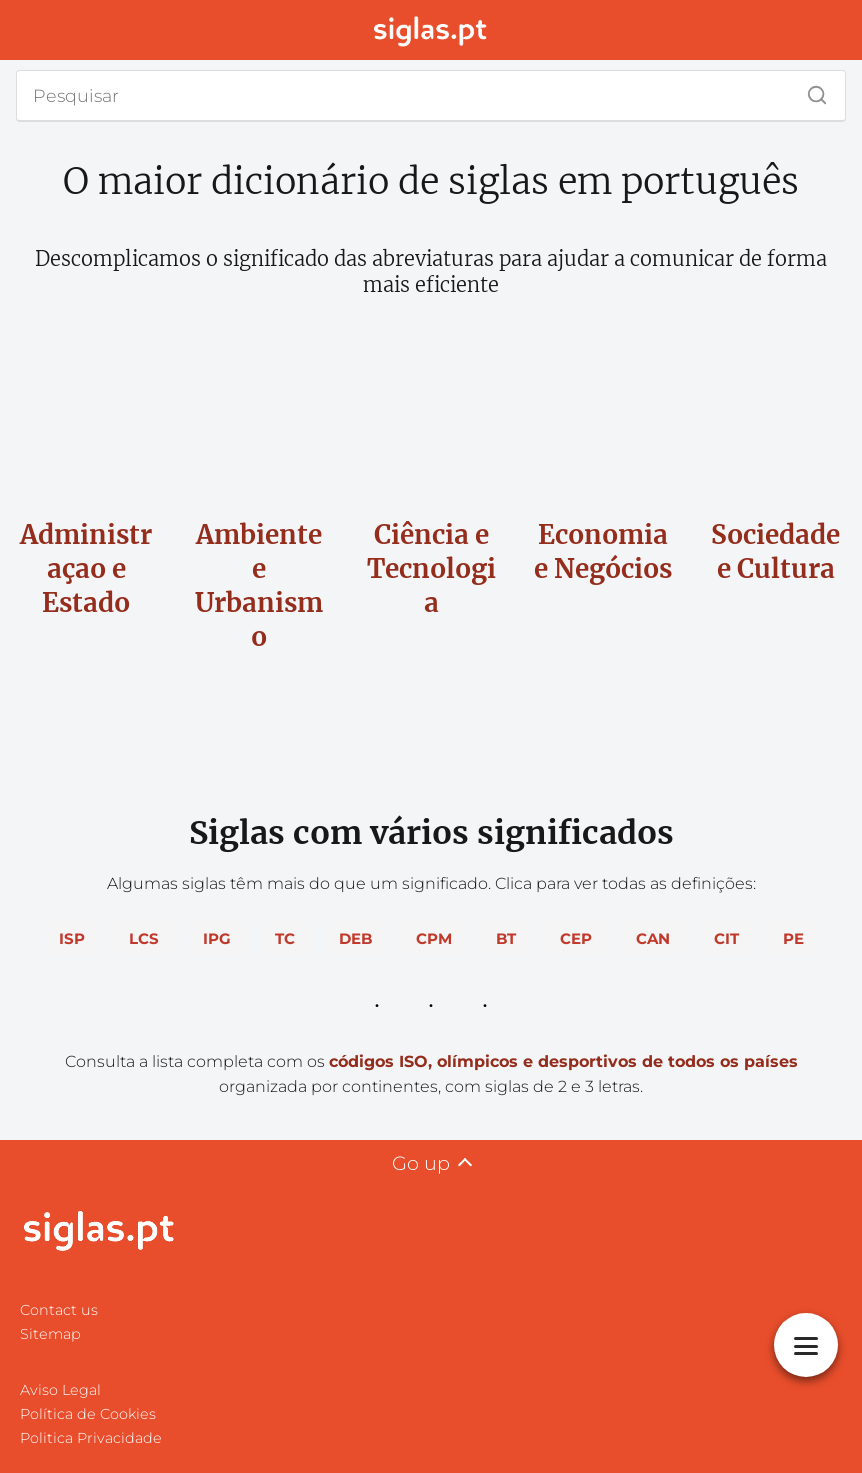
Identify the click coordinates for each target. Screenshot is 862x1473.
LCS (144, 938)
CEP (576, 938)
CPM (434, 938)
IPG (217, 938)
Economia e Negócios (603, 551)
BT (506, 938)
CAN (653, 938)
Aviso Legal (60, 1390)
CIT (726, 938)
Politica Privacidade (91, 1438)
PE (793, 938)
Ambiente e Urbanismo (258, 585)
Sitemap (50, 1334)
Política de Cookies (88, 1414)
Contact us (59, 1310)
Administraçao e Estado (86, 568)
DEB (355, 938)
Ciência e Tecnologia (431, 568)
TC (285, 938)
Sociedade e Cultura (776, 551)
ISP (72, 938)
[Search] (810, 90)
